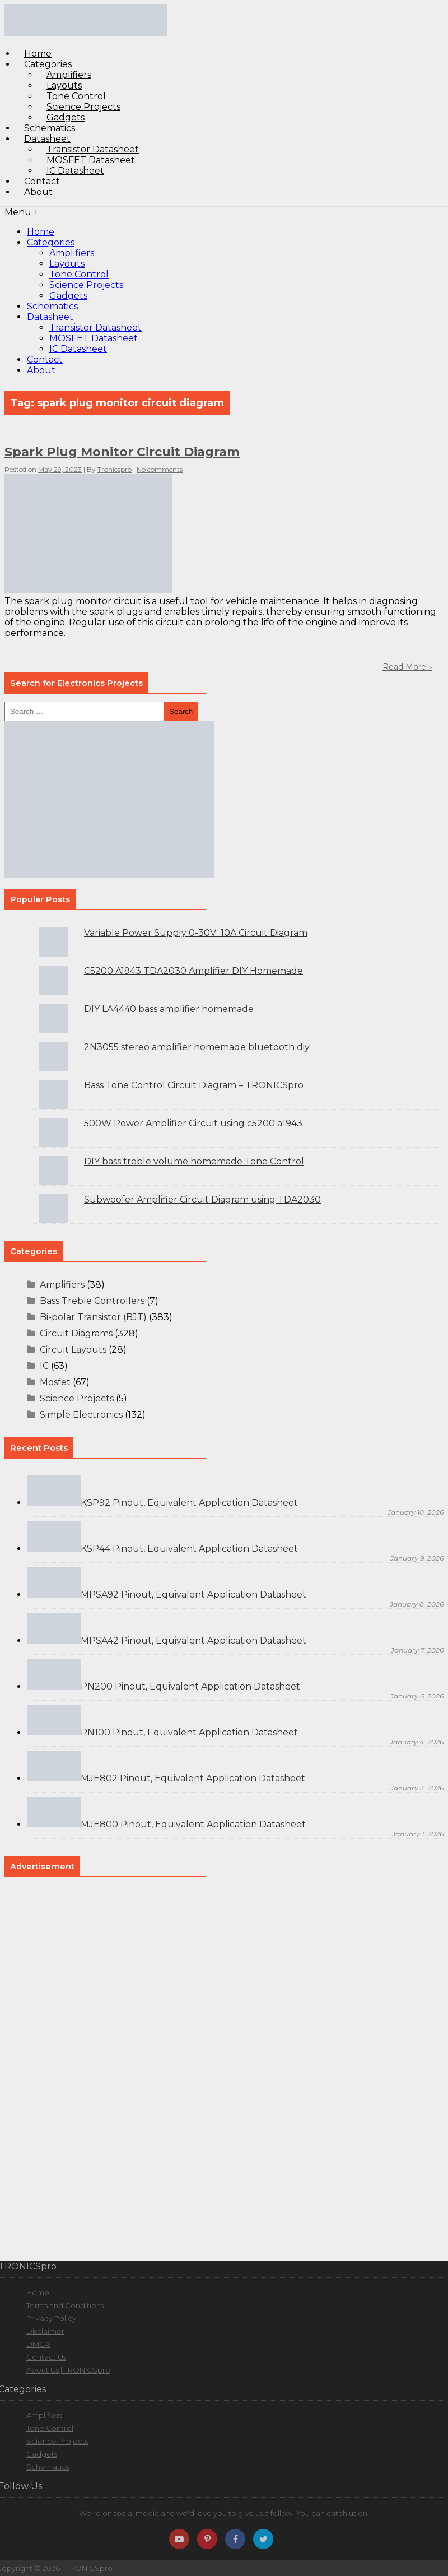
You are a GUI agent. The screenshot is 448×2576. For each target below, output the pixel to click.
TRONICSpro (89, 2568)
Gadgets (68, 295)
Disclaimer (45, 2331)
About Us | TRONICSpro (68, 2369)
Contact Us (46, 2356)
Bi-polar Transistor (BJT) (93, 1317)
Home (40, 231)
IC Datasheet (75, 170)
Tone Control (79, 274)
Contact (45, 359)
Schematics (52, 306)
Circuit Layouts (73, 1349)
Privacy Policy (51, 2318)
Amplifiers (71, 253)
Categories (50, 242)
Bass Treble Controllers (92, 1301)
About (38, 192)
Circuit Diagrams (76, 1333)
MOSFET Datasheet (93, 338)
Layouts (67, 263)
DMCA (38, 2344)
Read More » (407, 667)
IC (44, 1366)
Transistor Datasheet (95, 327)
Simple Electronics (81, 1414)
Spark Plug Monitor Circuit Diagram (122, 451)
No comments (160, 469)
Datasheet (50, 317)
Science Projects (86, 285)
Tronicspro (114, 469)
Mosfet (55, 1382)
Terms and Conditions (65, 2305)
